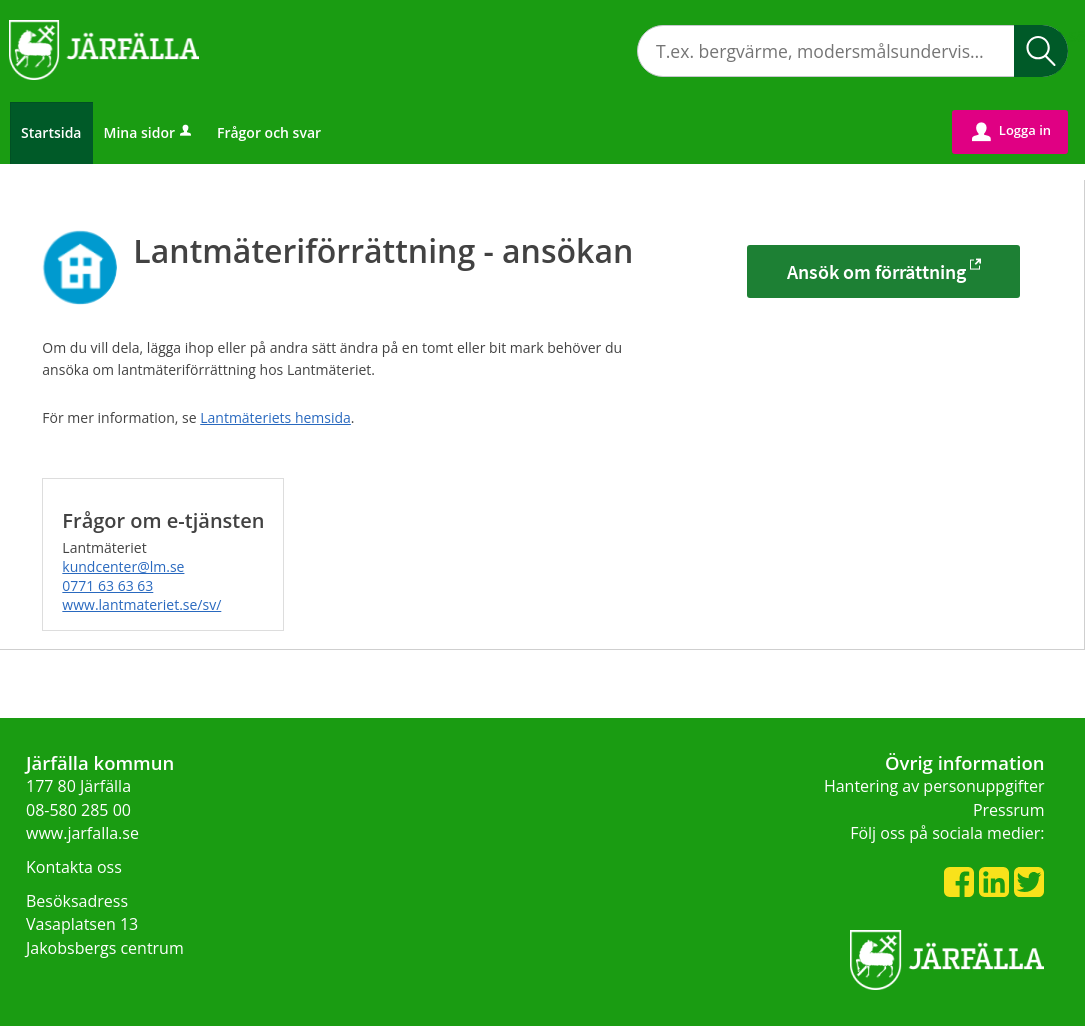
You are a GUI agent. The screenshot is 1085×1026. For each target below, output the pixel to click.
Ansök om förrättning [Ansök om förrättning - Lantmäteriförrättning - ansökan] (876, 271)
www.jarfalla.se (82, 833)
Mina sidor (149, 132)
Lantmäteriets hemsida (275, 417)
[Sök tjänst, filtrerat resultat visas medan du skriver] (852, 51)
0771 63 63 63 (107, 585)
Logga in (1011, 131)
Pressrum (1009, 810)
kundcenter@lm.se (123, 566)
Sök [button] (1041, 51)
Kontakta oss (74, 867)
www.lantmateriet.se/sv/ (141, 604)
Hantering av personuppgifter (934, 786)
